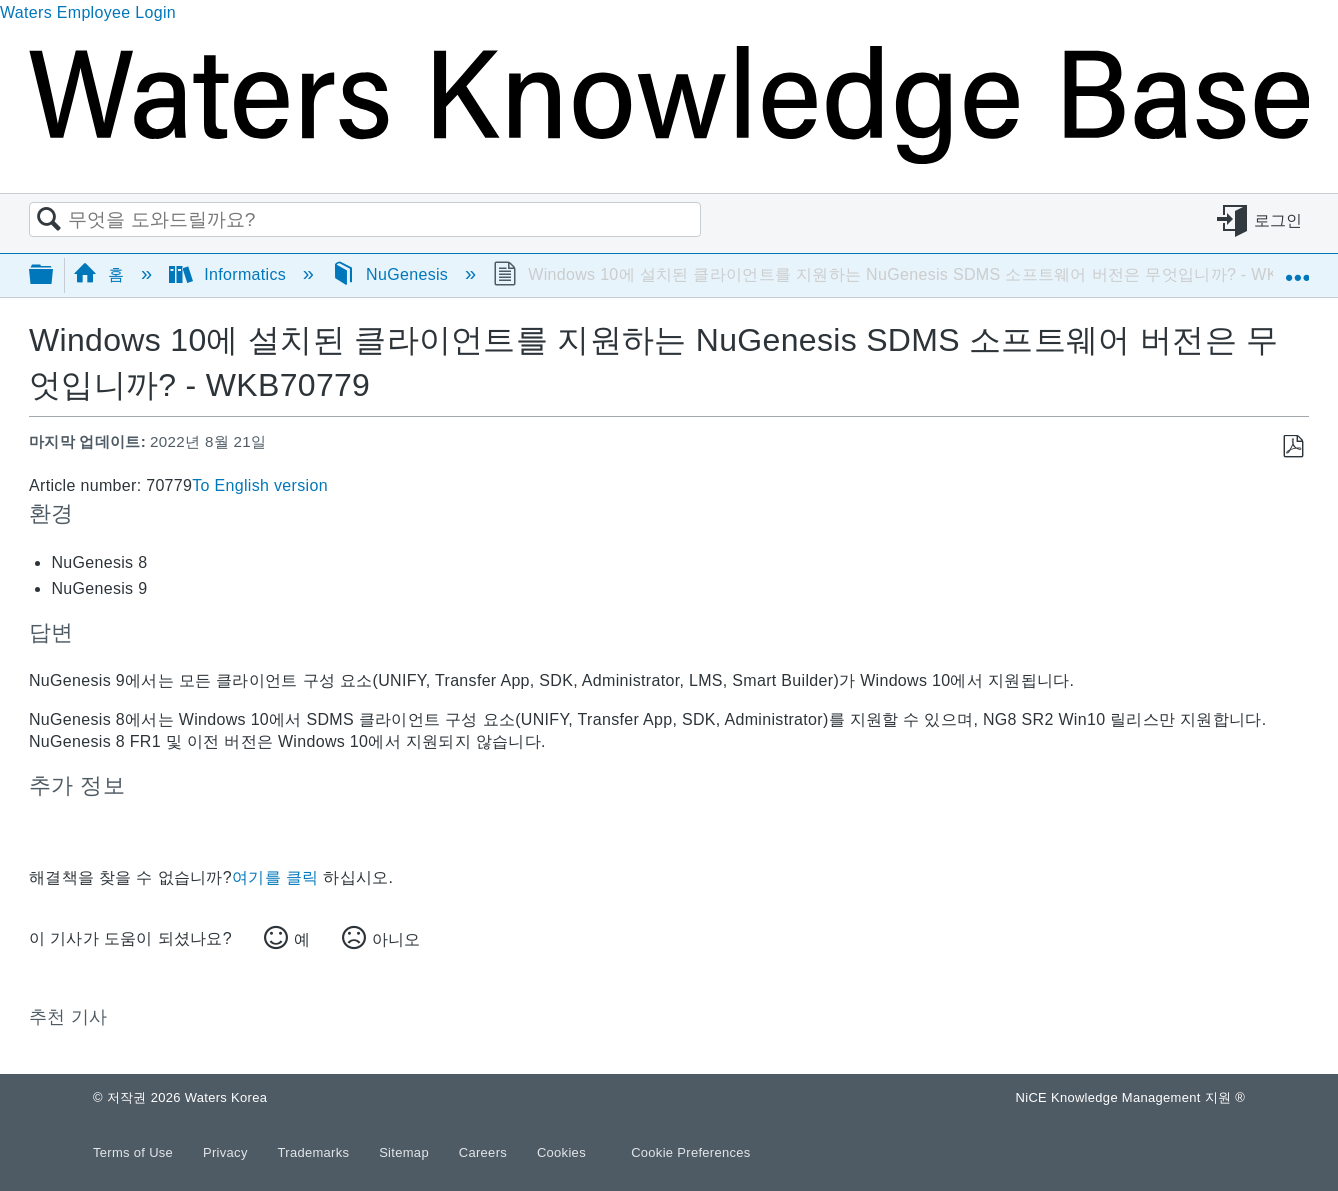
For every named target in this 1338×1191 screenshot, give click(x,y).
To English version (260, 485)
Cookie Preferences (691, 1152)
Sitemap (406, 1152)
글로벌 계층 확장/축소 (54, 275)
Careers (485, 1152)
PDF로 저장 (1292, 447)
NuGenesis (392, 274)
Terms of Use (135, 1152)
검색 (49, 220)
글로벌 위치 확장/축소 (1297, 269)
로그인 (1278, 220)
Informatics (230, 274)
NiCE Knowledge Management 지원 (1130, 1097)
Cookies (561, 1152)
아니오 (396, 939)
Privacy (227, 1152)
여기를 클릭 (275, 877)
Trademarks (316, 1152)
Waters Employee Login (88, 12)
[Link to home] (669, 158)
